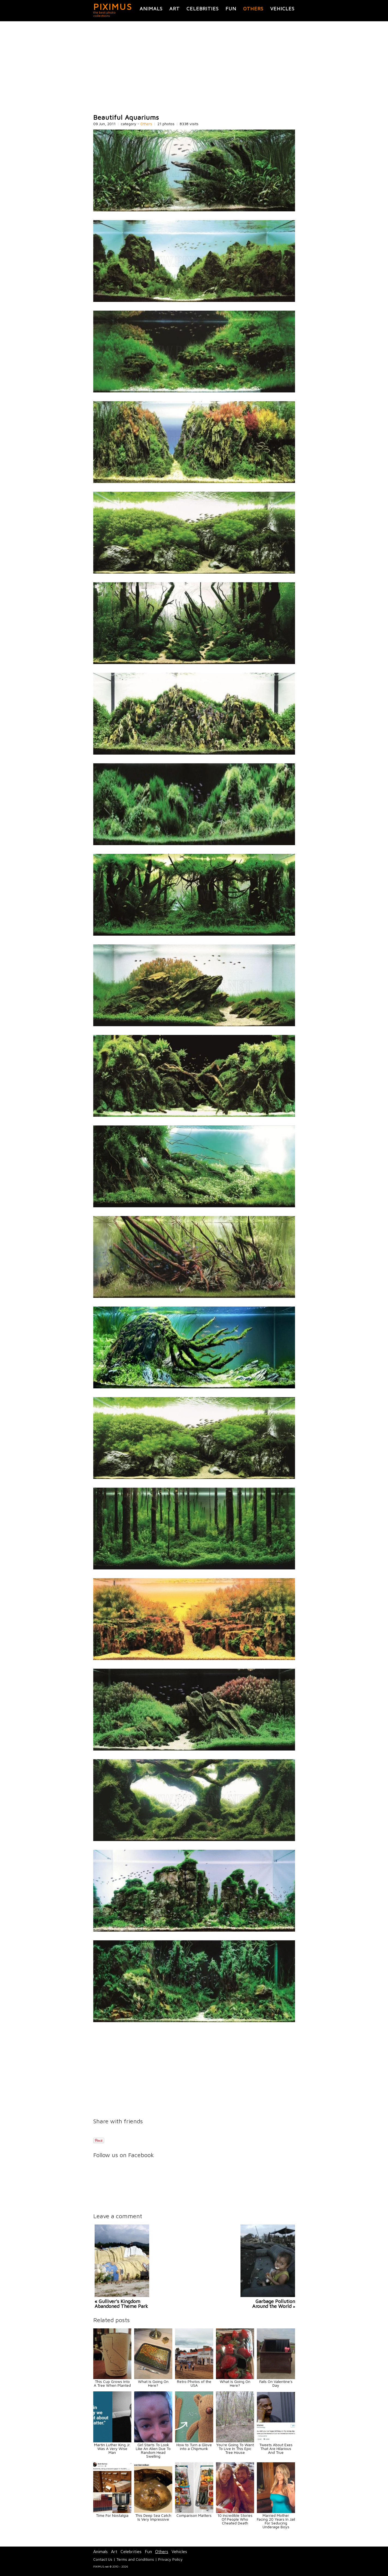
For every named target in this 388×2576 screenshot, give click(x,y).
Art (174, 8)
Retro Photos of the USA (194, 2383)
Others (253, 8)
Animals (151, 8)
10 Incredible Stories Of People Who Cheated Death (234, 2519)
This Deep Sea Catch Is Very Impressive (153, 2517)
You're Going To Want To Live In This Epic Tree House (235, 2448)
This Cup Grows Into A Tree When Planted (112, 2383)
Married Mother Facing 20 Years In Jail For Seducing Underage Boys (276, 2521)
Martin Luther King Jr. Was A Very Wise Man (112, 2448)
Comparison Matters (194, 2515)
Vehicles (282, 8)
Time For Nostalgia (112, 2515)
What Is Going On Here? (153, 2383)
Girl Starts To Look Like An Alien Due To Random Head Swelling (153, 2450)
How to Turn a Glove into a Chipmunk (194, 2446)
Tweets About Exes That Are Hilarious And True (276, 2448)
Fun (230, 8)
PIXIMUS (112, 6)
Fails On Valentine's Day (276, 2383)
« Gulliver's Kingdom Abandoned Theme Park (121, 2303)
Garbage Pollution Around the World (273, 2303)
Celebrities (203, 8)
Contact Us (102, 2559)
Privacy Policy (170, 2559)
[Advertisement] (194, 67)
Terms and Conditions (135, 2559)
